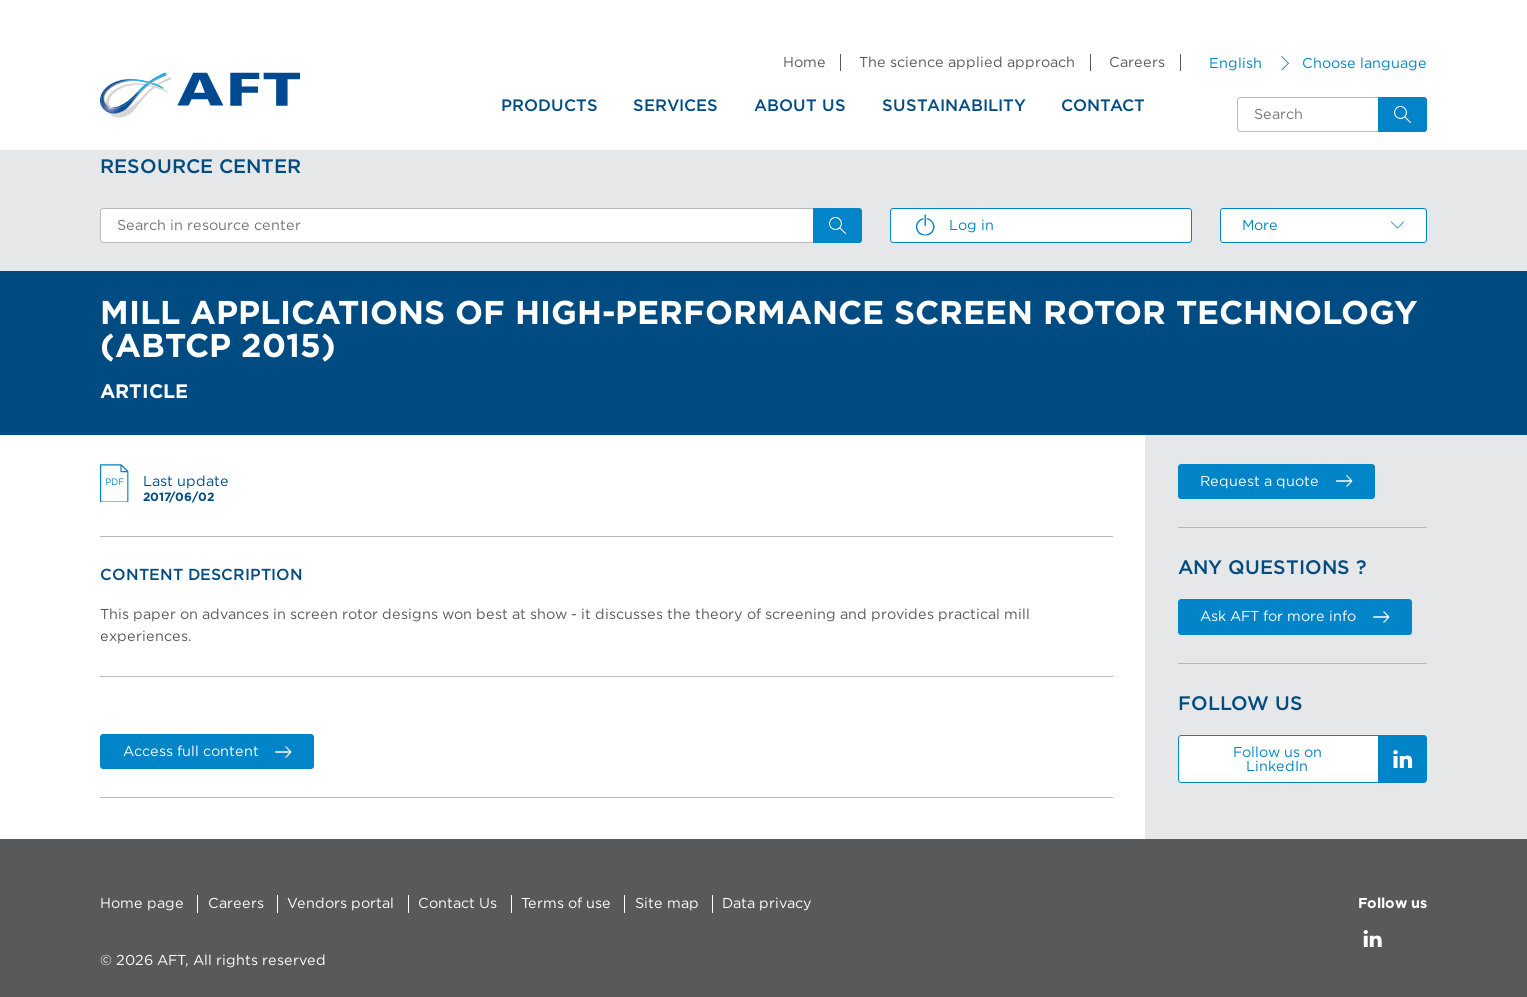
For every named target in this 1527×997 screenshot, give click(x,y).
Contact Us (457, 903)
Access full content (207, 751)
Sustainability (954, 106)
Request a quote (1276, 481)
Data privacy (767, 903)
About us (800, 106)
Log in (953, 226)
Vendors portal (340, 903)
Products (549, 106)
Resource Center (200, 167)
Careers (1137, 62)
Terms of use (566, 903)
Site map (667, 903)
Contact (1103, 106)
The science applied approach (967, 62)
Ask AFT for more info (1294, 616)
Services (675, 106)
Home (804, 62)
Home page (142, 903)
